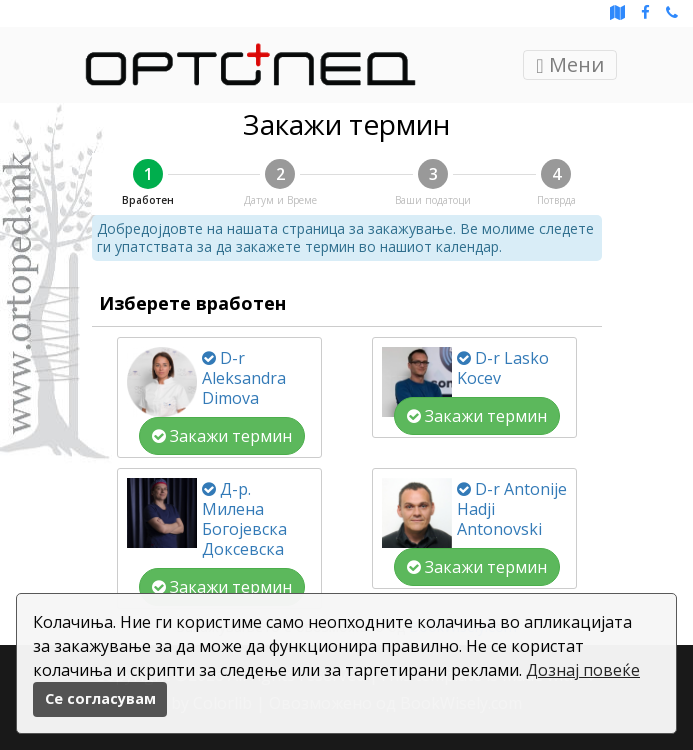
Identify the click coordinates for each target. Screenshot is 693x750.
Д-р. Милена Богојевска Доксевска (244, 519)
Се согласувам (100, 698)
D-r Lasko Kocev (503, 368)
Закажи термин (222, 436)
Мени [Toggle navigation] (569, 64)
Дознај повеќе (583, 670)
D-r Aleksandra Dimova (244, 378)
